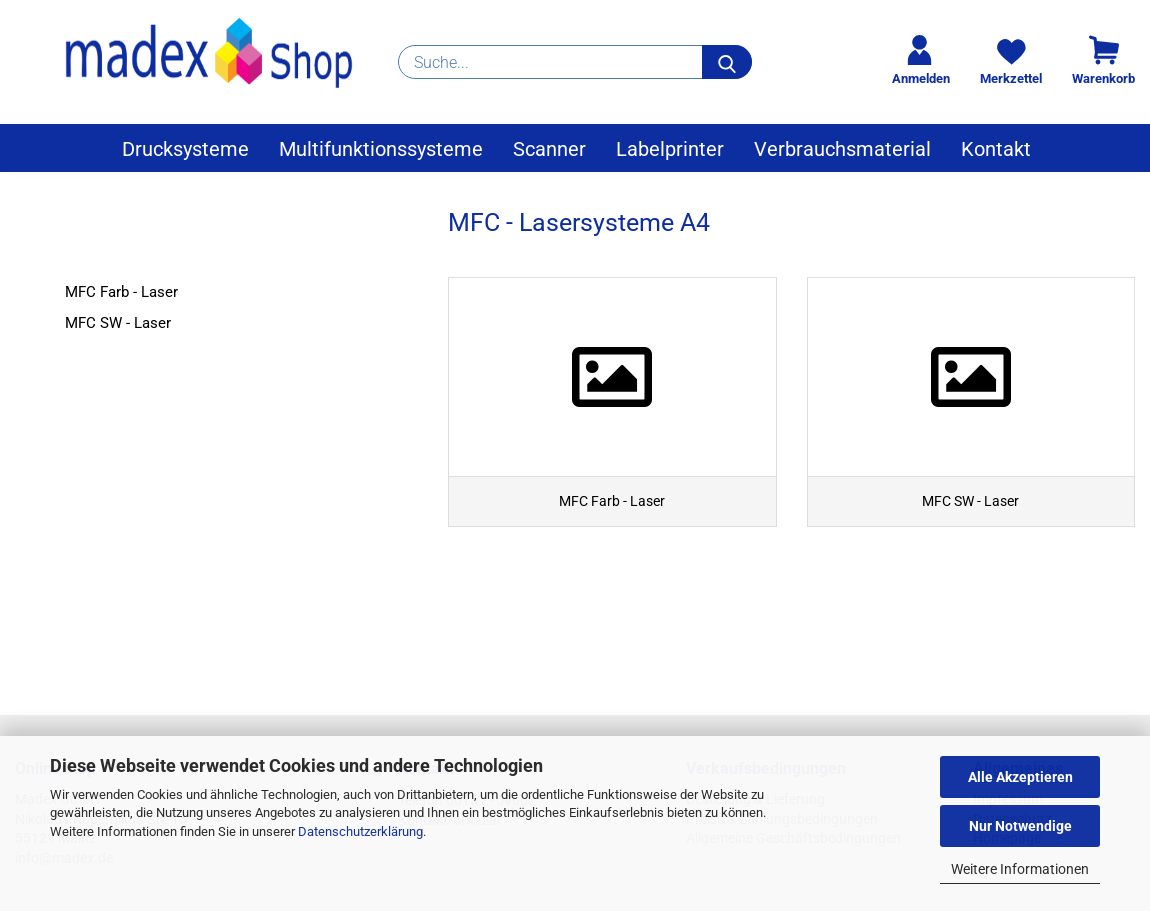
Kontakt (996, 149)
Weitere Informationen (1020, 869)
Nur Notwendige (1020, 826)
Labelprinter (670, 149)
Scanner (549, 149)
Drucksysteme (185, 149)
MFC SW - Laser (118, 323)
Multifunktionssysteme (381, 149)
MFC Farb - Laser (121, 292)
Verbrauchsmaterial (842, 149)
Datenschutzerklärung (360, 831)
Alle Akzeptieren (1020, 777)
